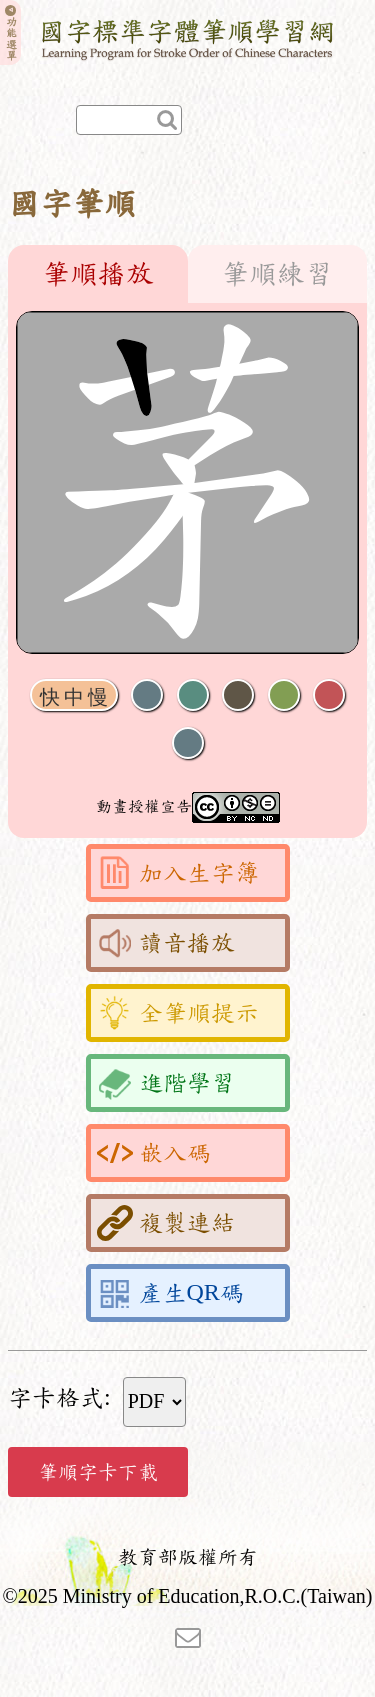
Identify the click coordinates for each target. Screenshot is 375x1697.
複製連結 (166, 1223)
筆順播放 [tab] (98, 274)
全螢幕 (188, 743)
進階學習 (166, 1083)
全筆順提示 (178, 1013)
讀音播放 (166, 943)
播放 (193, 695)
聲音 (147, 695)
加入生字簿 (178, 873)
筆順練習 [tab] (277, 274)
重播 (284, 695)
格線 (329, 695)
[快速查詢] (129, 120)
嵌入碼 (154, 1153)
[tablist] (187, 274)
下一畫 (238, 695)
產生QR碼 (170, 1293)
